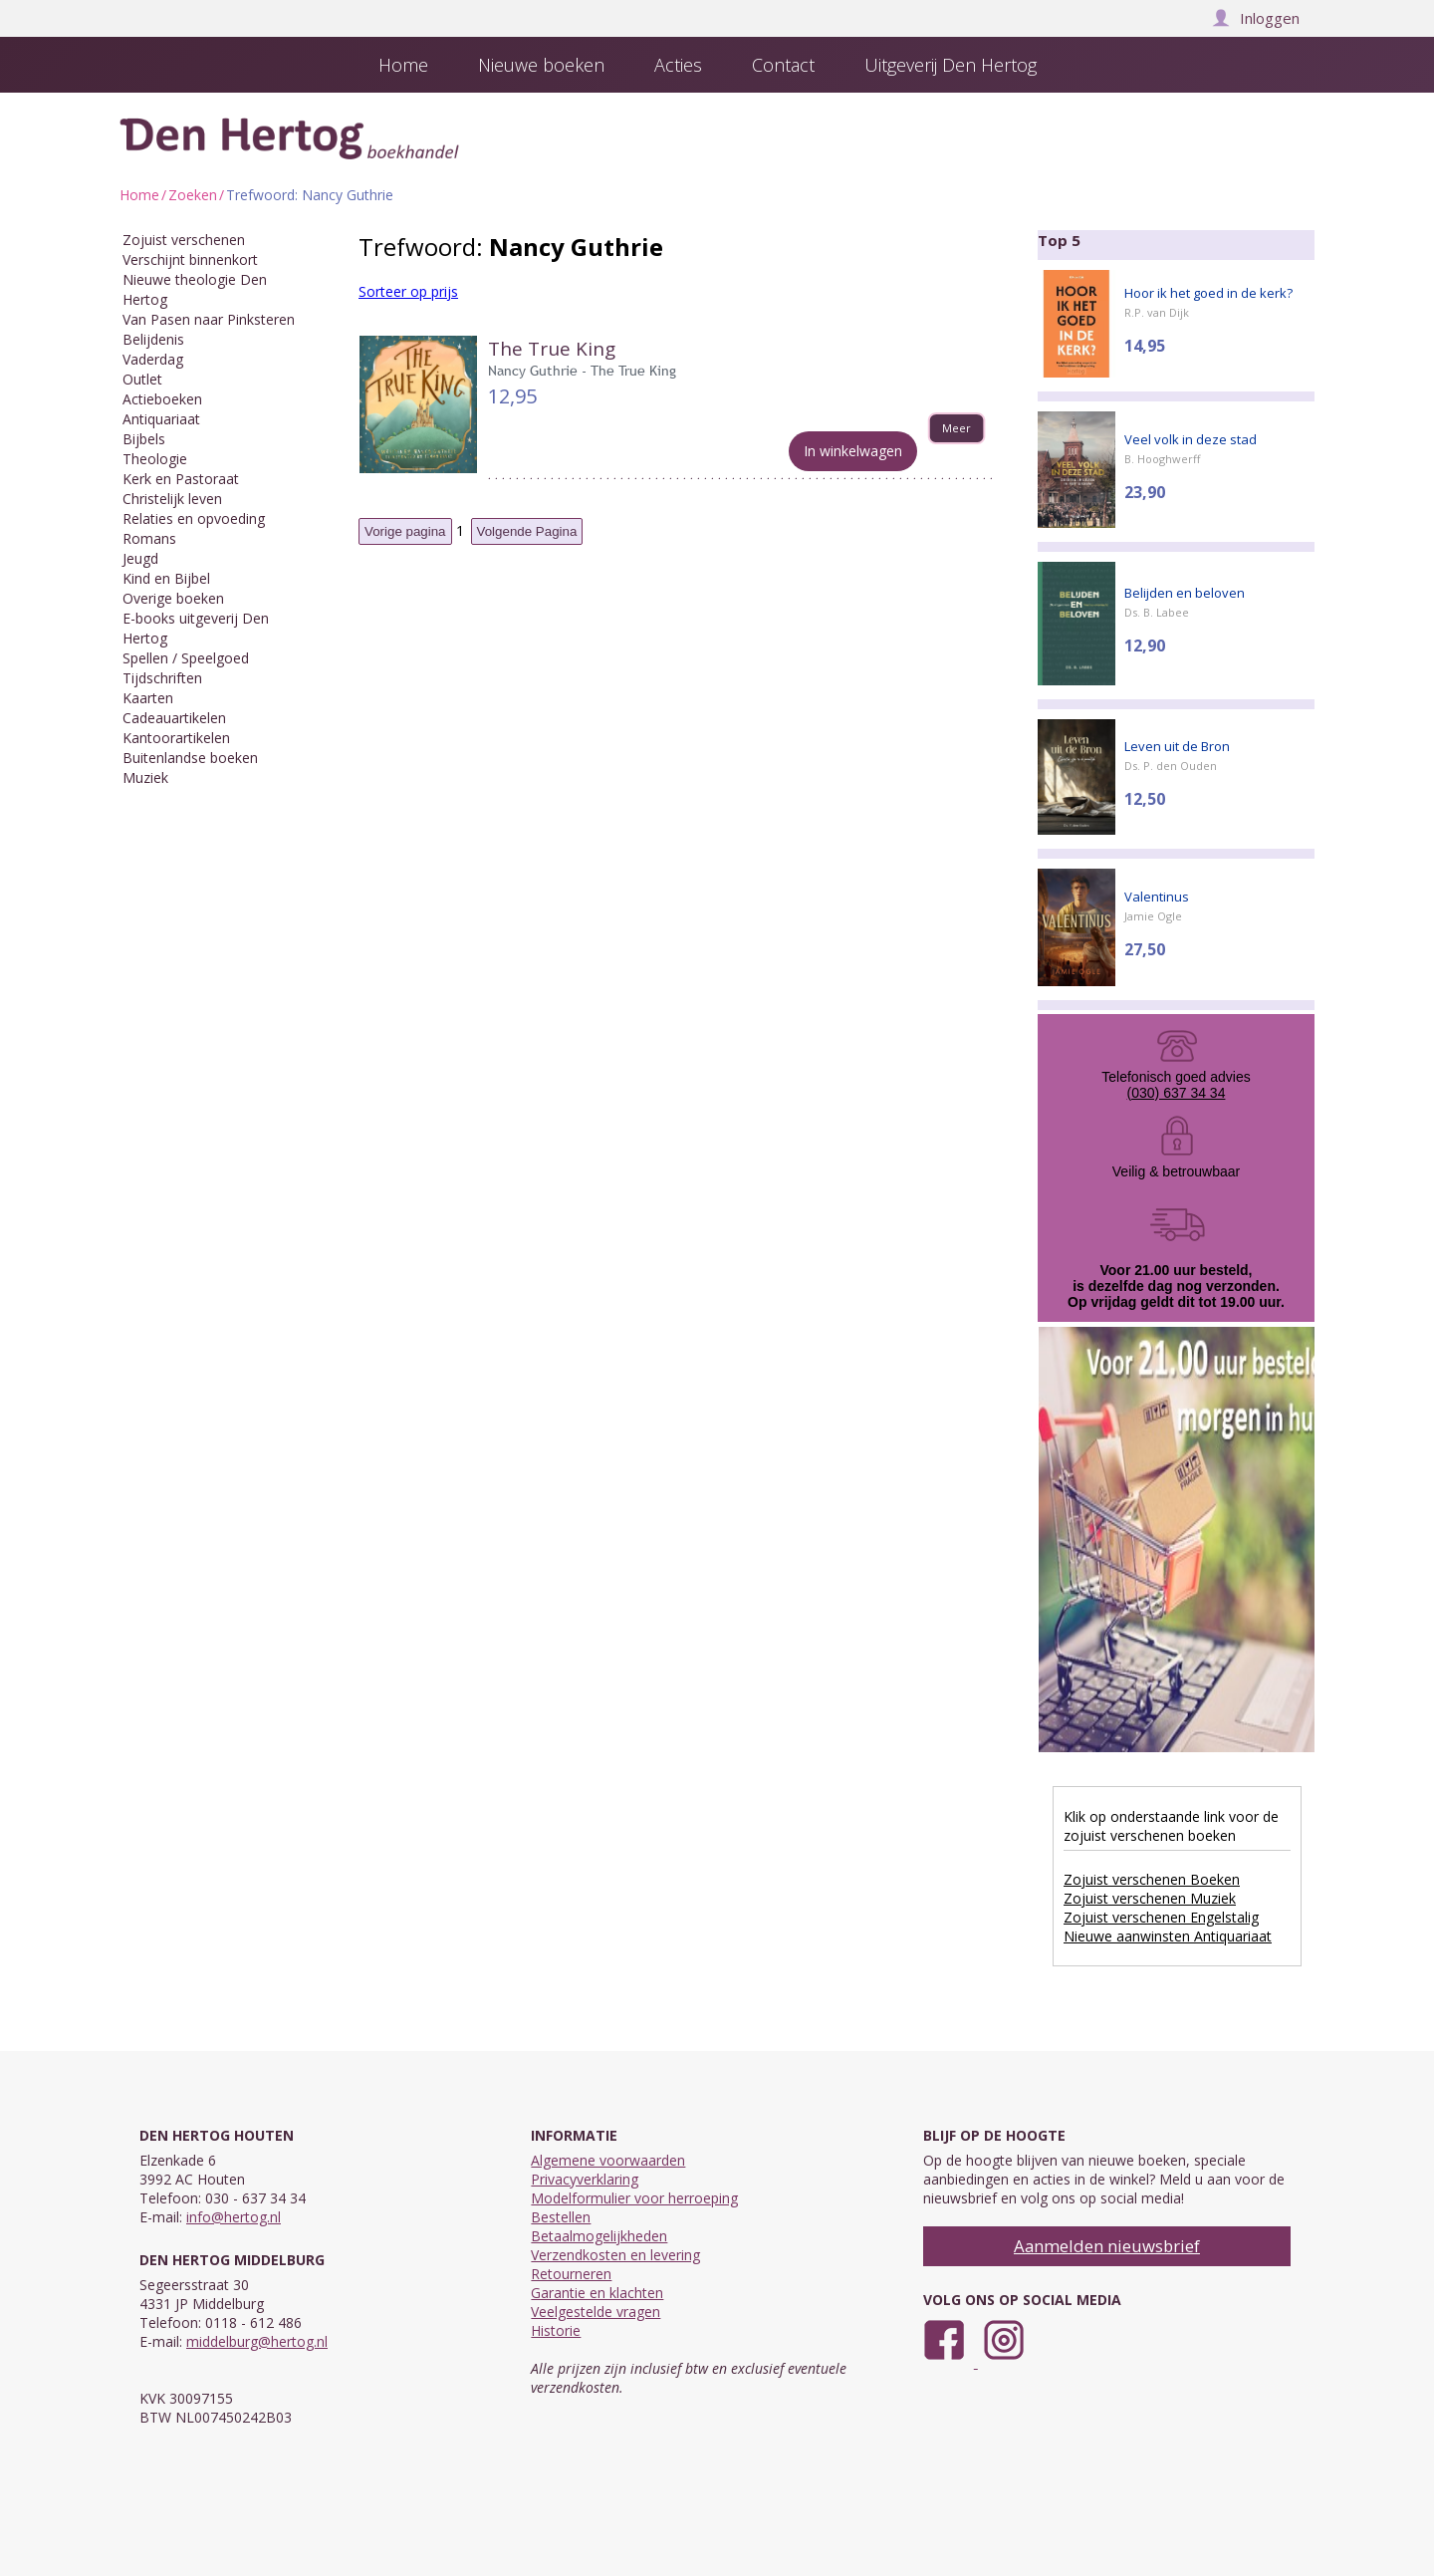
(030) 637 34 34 (1176, 1093)
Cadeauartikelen (174, 717)
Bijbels (143, 438)
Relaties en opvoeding (193, 518)
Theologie (154, 458)
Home (139, 194)
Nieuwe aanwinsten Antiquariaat (1168, 1936)
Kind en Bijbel (166, 578)
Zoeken (192, 194)
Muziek (145, 777)
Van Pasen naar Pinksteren (208, 319)
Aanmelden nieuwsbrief (1107, 2245)
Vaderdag (152, 359)
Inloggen (1256, 18)
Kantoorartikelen (176, 737)
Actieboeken (162, 398)
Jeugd (140, 558)
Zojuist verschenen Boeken (1152, 1879)
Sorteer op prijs (408, 291)
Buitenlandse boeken (190, 757)
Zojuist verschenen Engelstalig (1161, 1917)
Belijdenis (153, 339)
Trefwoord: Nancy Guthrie (309, 194)
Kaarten (147, 697)
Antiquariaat (161, 418)
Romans (149, 538)
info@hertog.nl (233, 2216)
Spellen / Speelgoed (185, 657)
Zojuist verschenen (183, 239)
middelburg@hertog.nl (257, 2341)
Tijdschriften (162, 677)
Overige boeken (173, 598)
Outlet (142, 379)
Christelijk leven (172, 498)
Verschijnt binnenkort (190, 259)
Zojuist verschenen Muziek (1150, 1898)
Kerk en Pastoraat (180, 478)
